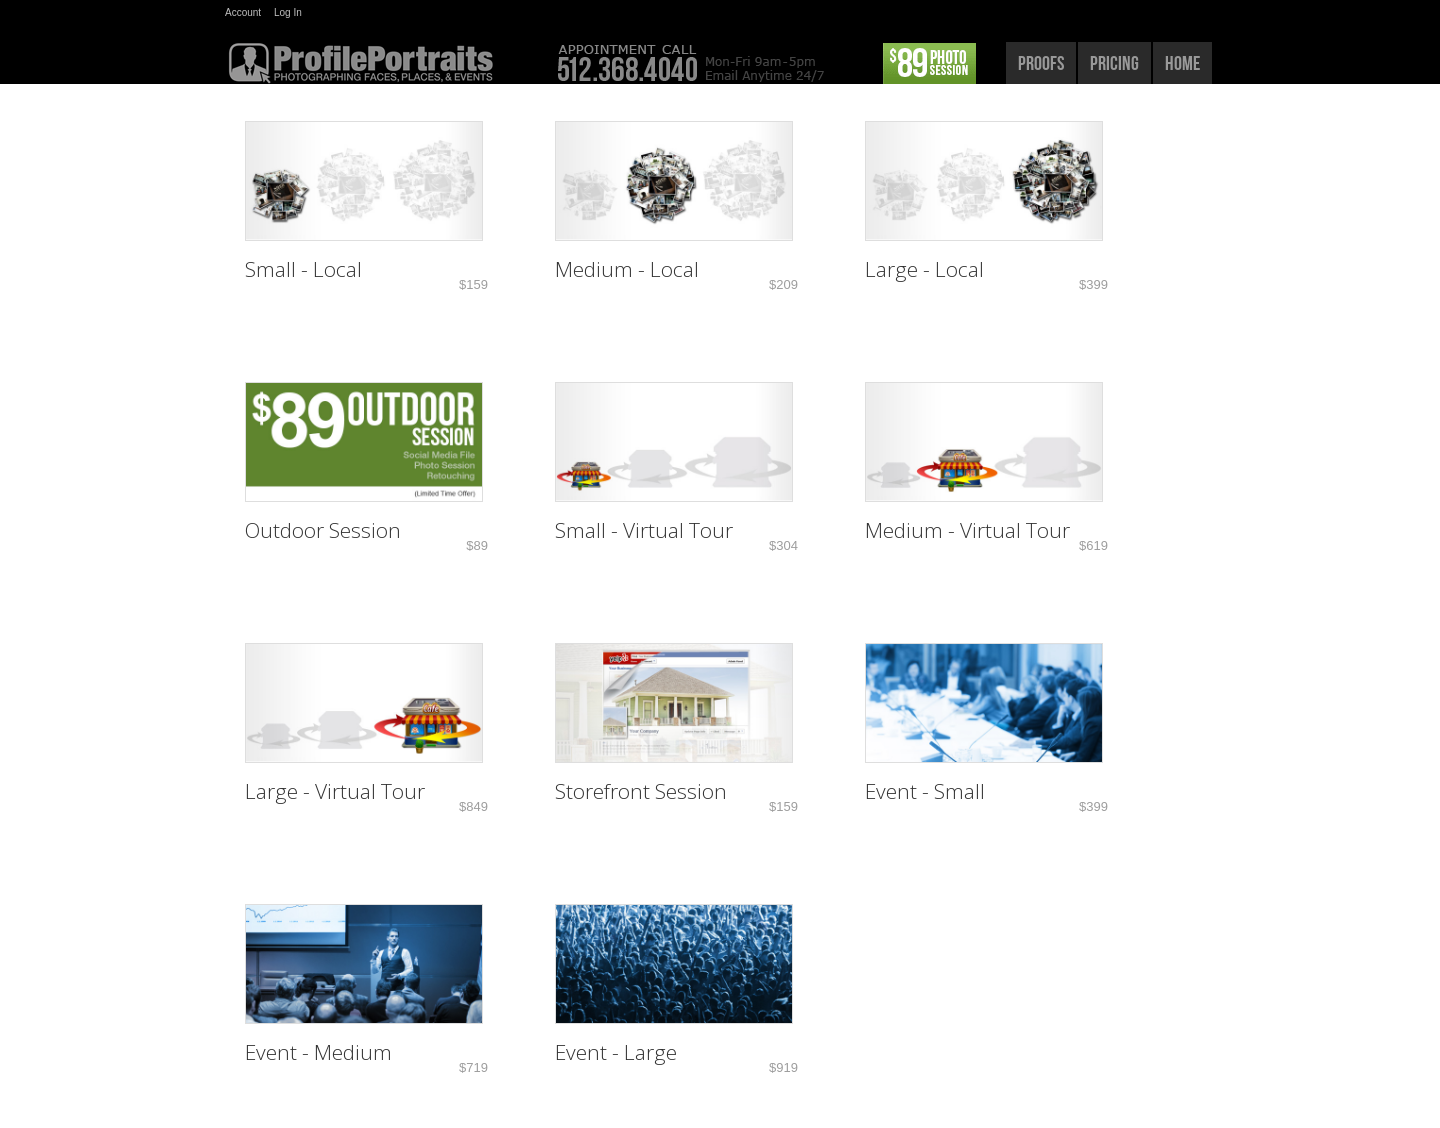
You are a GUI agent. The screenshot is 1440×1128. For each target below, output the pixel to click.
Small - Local (303, 269)
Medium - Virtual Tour (967, 530)
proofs (1041, 63)
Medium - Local (627, 269)
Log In (288, 12)
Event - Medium (318, 1052)
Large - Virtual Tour (335, 791)
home (1182, 63)
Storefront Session (641, 791)
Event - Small (925, 791)
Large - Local (924, 269)
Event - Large (616, 1052)
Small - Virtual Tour (644, 530)
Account (243, 12)
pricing (1114, 63)
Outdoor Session (323, 530)
